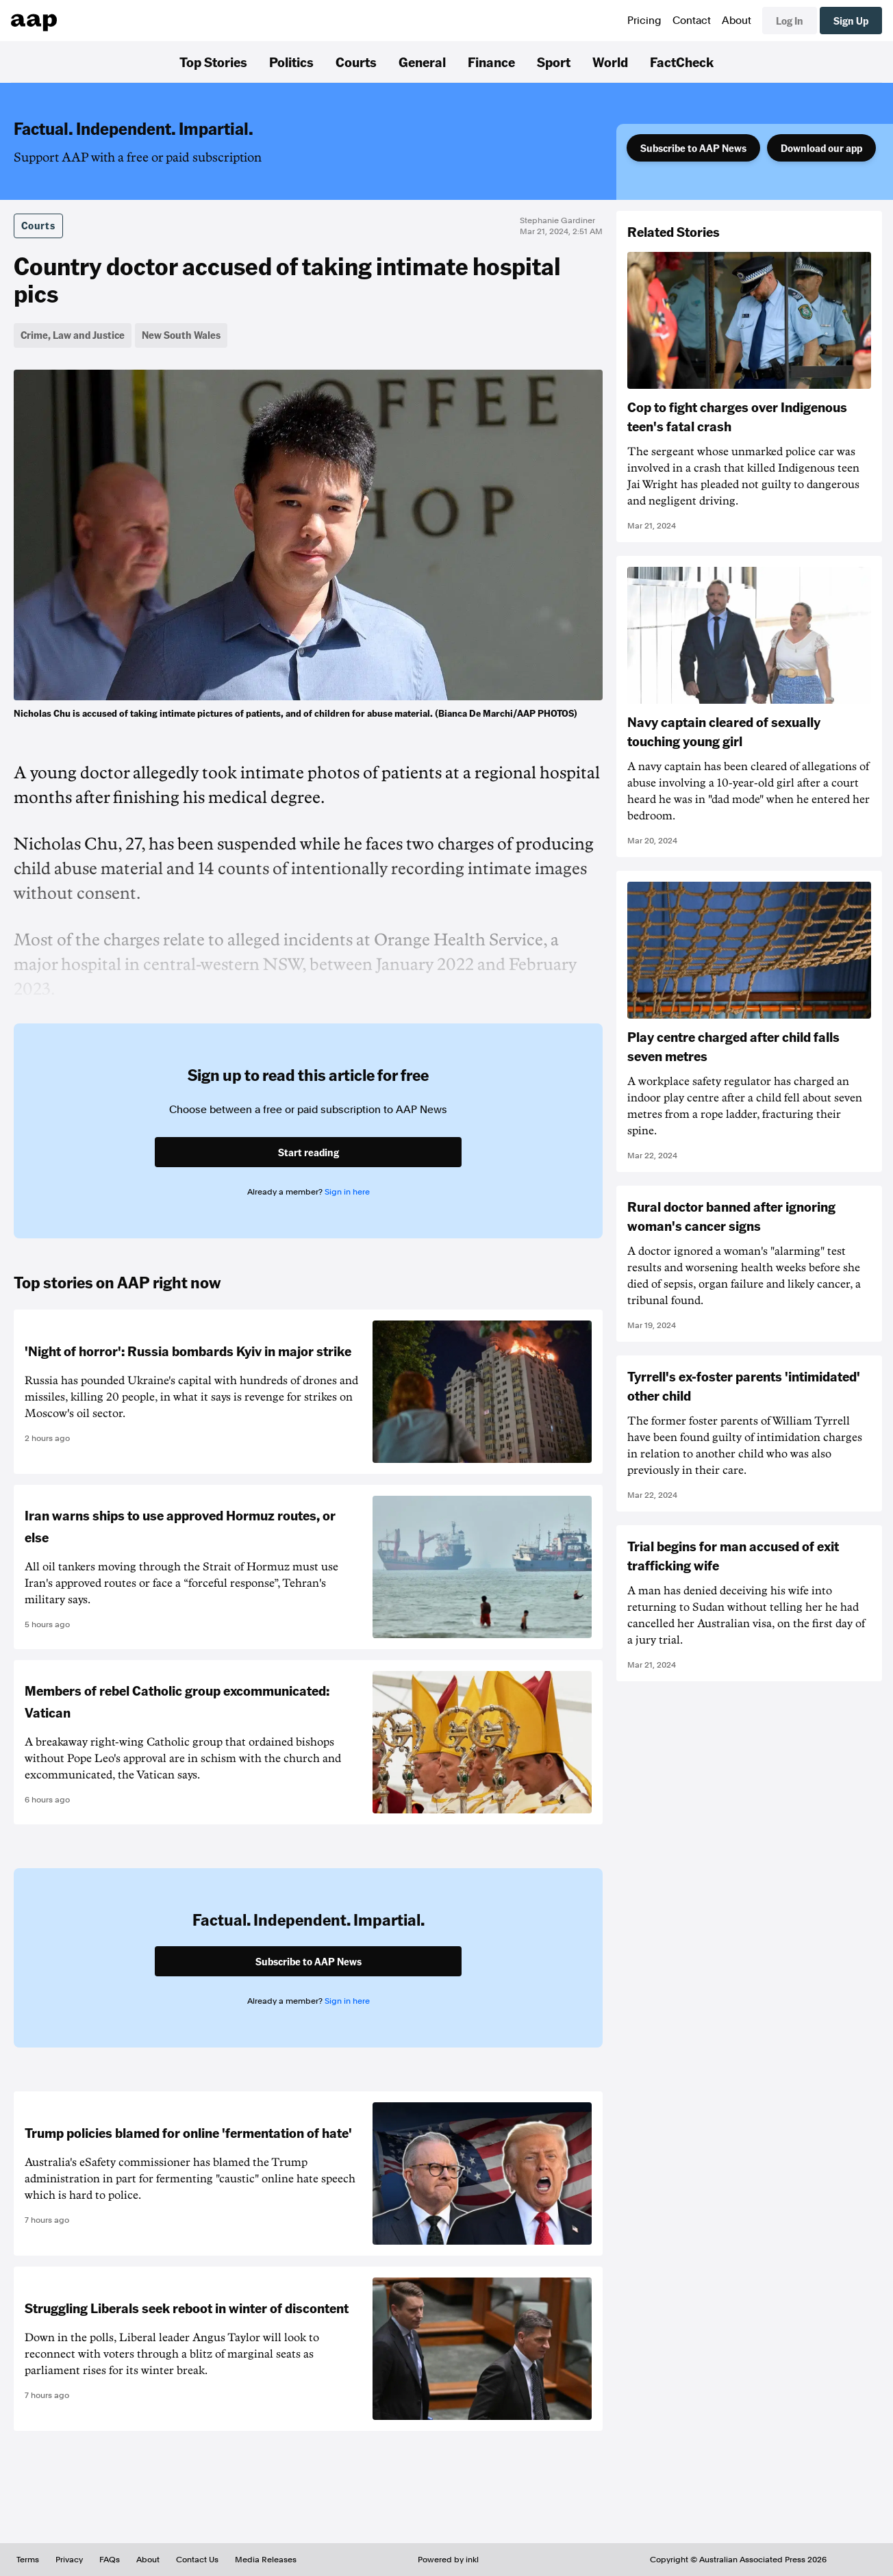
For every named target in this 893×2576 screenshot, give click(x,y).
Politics (291, 62)
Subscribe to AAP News (693, 148)
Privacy (69, 2559)
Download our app (821, 148)
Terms (27, 2559)
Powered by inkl (448, 2559)
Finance (491, 62)
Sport (553, 62)
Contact (691, 20)
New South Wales (181, 335)
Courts (356, 62)
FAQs (109, 2559)
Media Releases (266, 2559)
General (422, 62)
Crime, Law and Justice (73, 335)
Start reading (308, 1152)
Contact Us (197, 2559)
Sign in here (347, 1192)
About (736, 20)
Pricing (644, 20)
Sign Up (850, 20)
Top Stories (213, 62)
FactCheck (682, 62)
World (610, 62)
